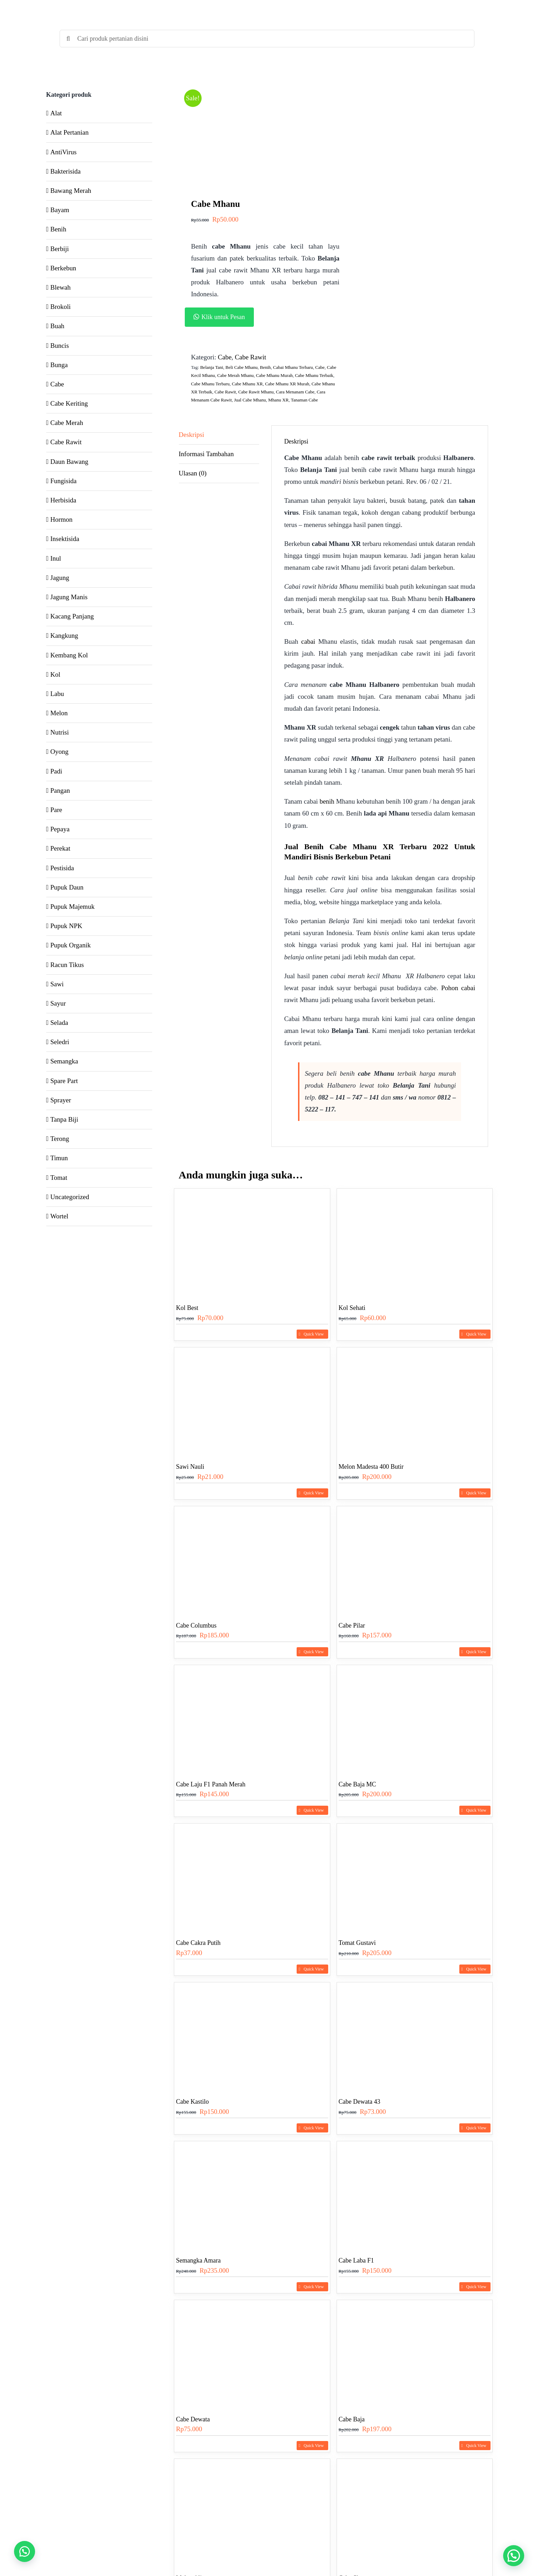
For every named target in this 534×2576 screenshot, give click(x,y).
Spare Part (64, 1080)
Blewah (60, 287)
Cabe (224, 357)
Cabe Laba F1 (356, 2260)
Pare (56, 809)
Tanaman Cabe (304, 400)
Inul (55, 558)
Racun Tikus (67, 964)
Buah (57, 326)
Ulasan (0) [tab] (193, 473)
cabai (308, 641)
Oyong (59, 751)
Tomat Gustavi (357, 1942)
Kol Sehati (352, 1307)
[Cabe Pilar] (415, 1559)
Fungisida (63, 481)
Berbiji (59, 248)
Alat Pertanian (69, 132)
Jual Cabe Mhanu (250, 400)
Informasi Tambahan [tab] (206, 454)
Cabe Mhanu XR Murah (287, 383)
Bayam (59, 210)
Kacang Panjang (72, 616)
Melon (59, 713)
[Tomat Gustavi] (415, 1877)
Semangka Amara (198, 2260)
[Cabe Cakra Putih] (252, 1877)
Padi (56, 771)
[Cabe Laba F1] (415, 2194)
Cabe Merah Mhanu (235, 375)
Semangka (64, 1061)
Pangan (60, 790)
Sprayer (60, 1100)
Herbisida (63, 500)
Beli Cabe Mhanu (241, 367)
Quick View (314, 1334)
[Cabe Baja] (415, 2353)
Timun (59, 1158)
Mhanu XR (278, 400)
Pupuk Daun (66, 887)
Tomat (58, 1177)
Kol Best (187, 1307)
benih (326, 801)
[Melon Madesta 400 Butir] (415, 1401)
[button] (265, 317)
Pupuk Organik (70, 945)
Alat (56, 113)
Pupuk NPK (66, 925)
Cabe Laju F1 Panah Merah (210, 1784)
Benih (265, 367)
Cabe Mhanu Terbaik (314, 375)
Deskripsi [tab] (191, 434)
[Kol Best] (252, 1242)
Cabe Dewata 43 (359, 2101)
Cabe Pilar (352, 1625)
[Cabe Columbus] (252, 1559)
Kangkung (64, 635)
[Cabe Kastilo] (252, 2036)
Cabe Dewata (193, 2419)
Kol (55, 674)
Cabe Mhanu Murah (274, 375)
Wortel (59, 1216)
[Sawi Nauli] (252, 1401)
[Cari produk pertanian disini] (267, 38)
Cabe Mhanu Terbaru (210, 383)
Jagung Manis (69, 597)
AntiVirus (63, 152)
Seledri (59, 1042)
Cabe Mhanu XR (247, 383)
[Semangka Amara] (252, 2194)
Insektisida (64, 538)
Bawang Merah (71, 190)
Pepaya (60, 829)
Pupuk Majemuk (72, 906)
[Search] (68, 38)
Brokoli (60, 306)
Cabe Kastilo (192, 2101)
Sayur (58, 1003)
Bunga (59, 365)
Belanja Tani (211, 367)
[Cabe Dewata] (252, 2353)
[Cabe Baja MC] (415, 1718)
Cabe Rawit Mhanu (255, 391)
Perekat (60, 848)
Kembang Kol (69, 655)
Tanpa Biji (64, 1119)
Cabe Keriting (69, 403)
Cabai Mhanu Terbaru (293, 367)
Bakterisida (65, 171)
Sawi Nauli (190, 1466)
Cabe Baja (352, 2419)
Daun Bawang (69, 461)
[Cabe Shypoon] (415, 2512)
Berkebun (63, 268)
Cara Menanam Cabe (295, 391)
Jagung (59, 577)
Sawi (57, 984)
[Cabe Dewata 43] (415, 2036)
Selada (59, 1022)
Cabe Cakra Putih (198, 1942)
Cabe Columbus (196, 1625)
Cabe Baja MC (357, 1784)
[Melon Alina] (252, 2512)
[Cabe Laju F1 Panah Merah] (252, 1718)
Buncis (59, 345)
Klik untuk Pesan (223, 316)
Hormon (61, 519)
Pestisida (62, 868)
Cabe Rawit (250, 357)
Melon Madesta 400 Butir (371, 1466)
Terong (59, 1138)
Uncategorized (69, 1197)
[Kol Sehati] (415, 1242)
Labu (57, 693)
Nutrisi (59, 732)
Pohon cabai (458, 988)
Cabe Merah (66, 422)
